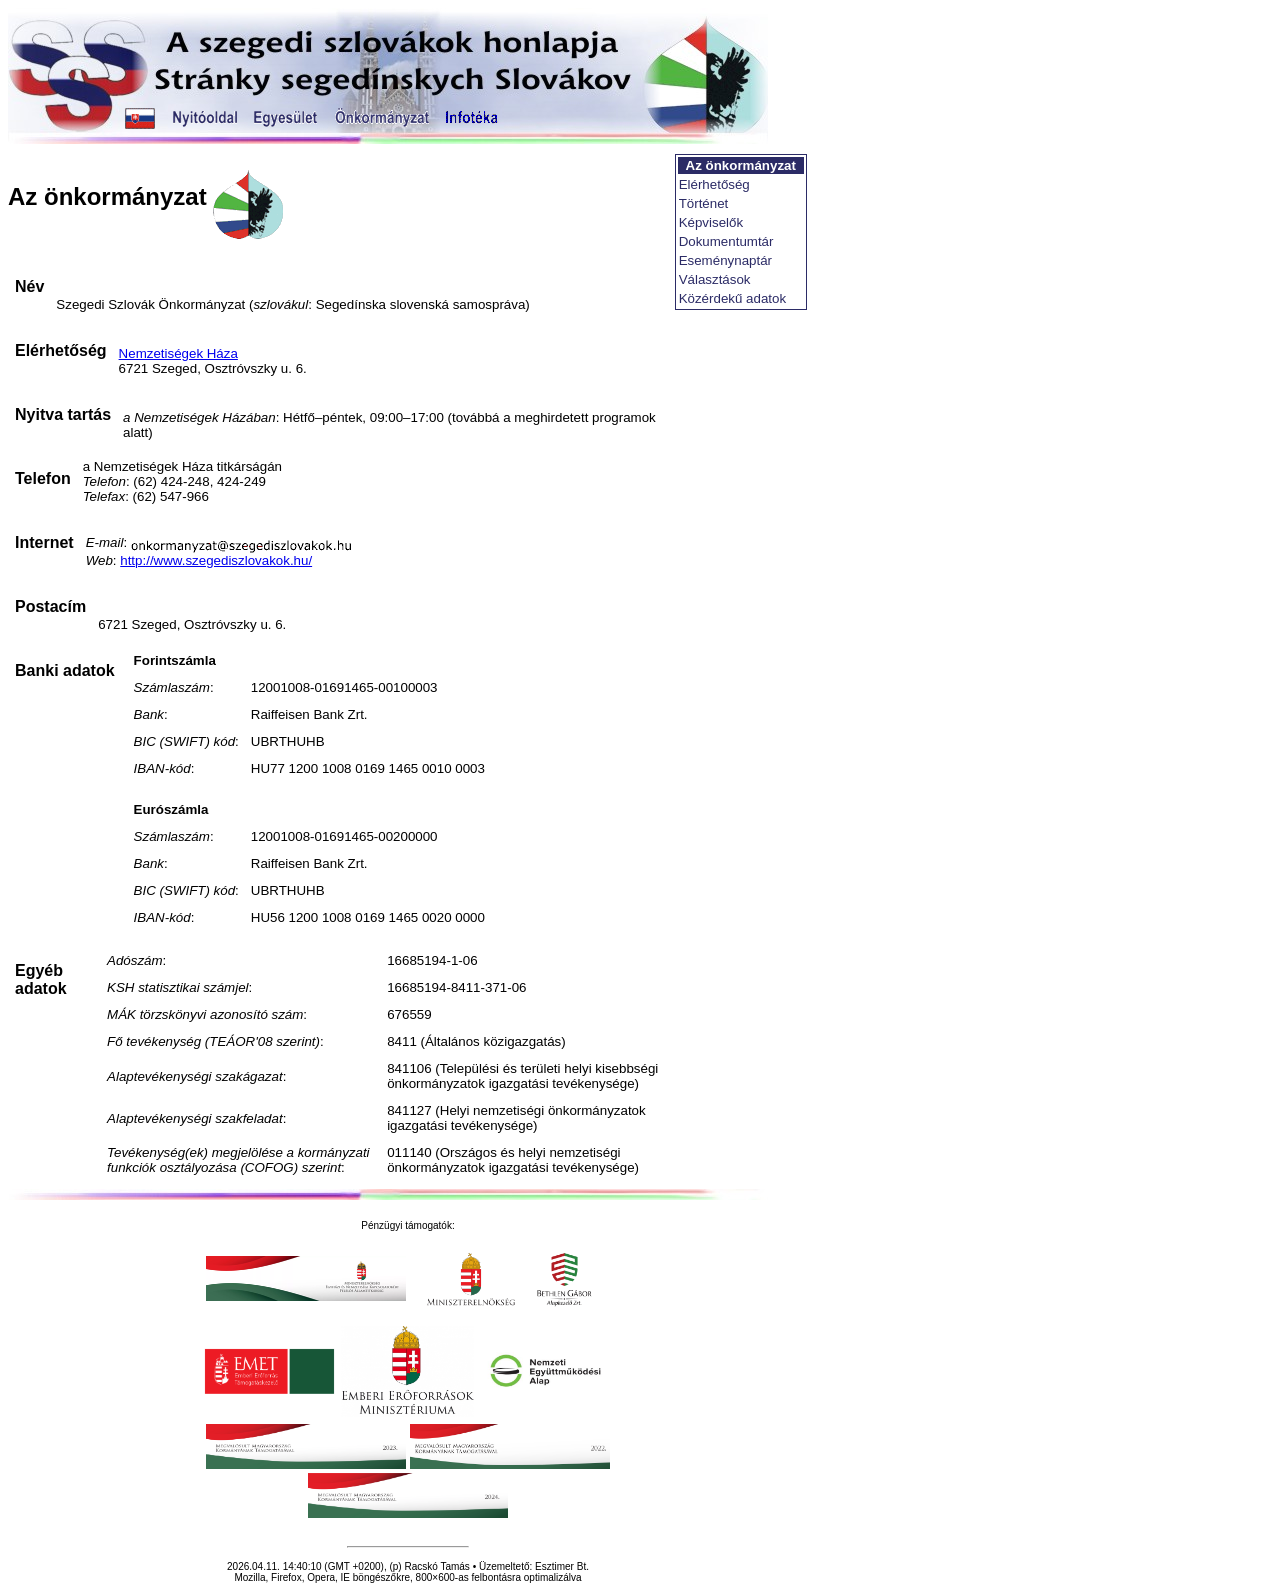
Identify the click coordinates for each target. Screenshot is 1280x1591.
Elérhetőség (714, 184)
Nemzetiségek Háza (178, 353)
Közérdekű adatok (732, 298)
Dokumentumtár (726, 241)
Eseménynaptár (725, 260)
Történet (704, 203)
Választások (715, 279)
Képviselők (711, 222)
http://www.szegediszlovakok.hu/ (216, 560)
